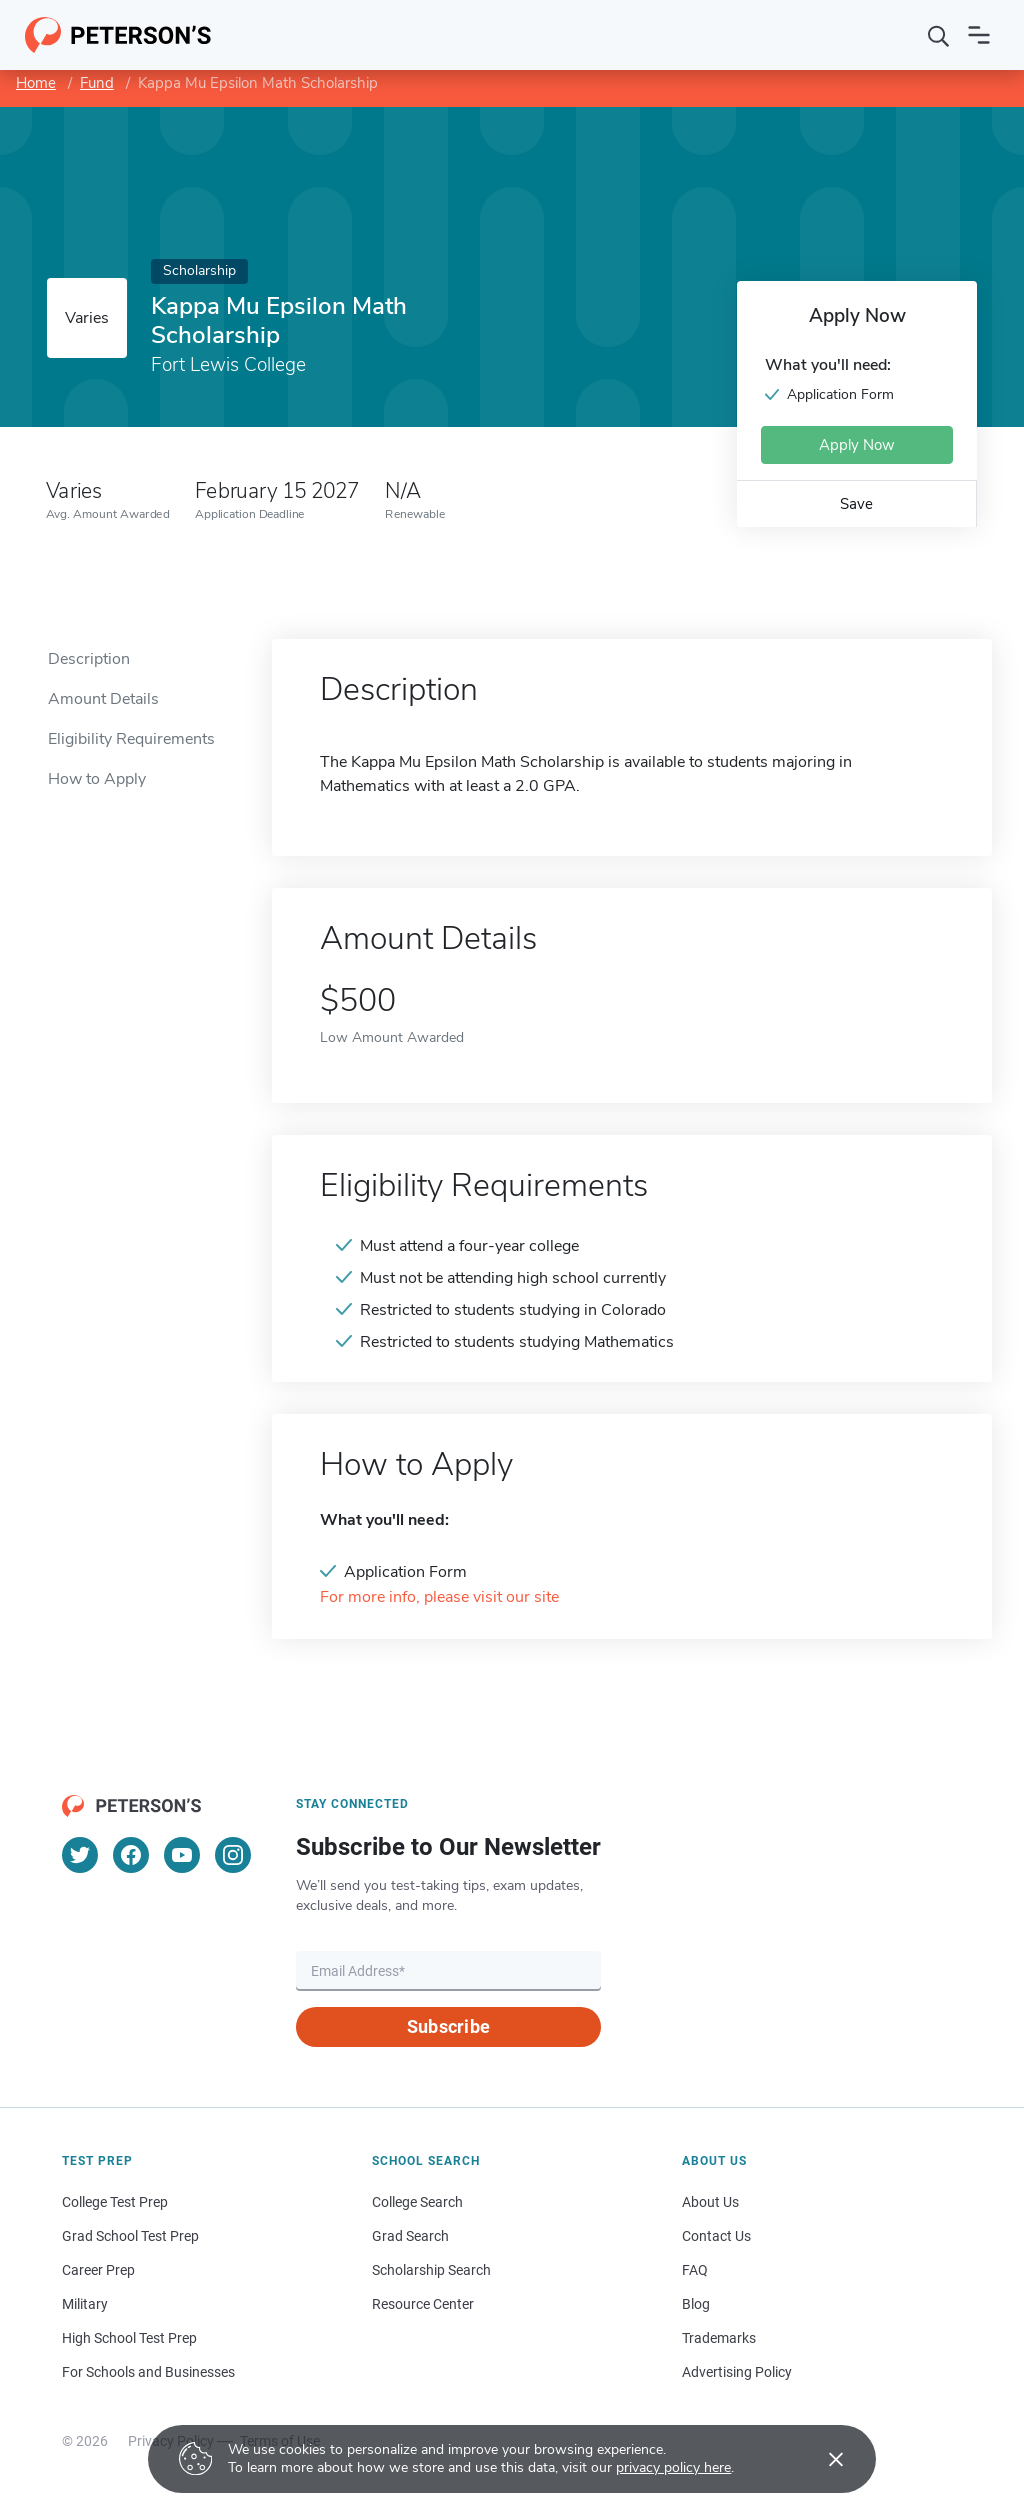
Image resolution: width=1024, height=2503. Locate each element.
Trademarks (719, 2338)
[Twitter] (80, 1855)
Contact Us (716, 2236)
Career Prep (98, 2270)
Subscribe (448, 2026)
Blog (696, 2304)
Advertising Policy (737, 2372)
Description (89, 659)
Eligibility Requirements (131, 739)
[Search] (939, 35)
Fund (97, 83)
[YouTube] (182, 1855)
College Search (417, 2202)
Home (36, 83)
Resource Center (423, 2304)
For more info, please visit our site (439, 1597)
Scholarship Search (431, 2270)
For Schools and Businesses (148, 2372)
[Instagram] (233, 1855)
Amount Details (103, 699)
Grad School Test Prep (130, 2236)
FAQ (695, 2270)
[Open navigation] (979, 35)
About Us (710, 2202)
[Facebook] (131, 1855)
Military (85, 2304)
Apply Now (857, 445)
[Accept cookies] (822, 2459)
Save (856, 504)
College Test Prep (115, 2202)
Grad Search (410, 2236)
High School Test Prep (129, 2338)
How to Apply (97, 779)
